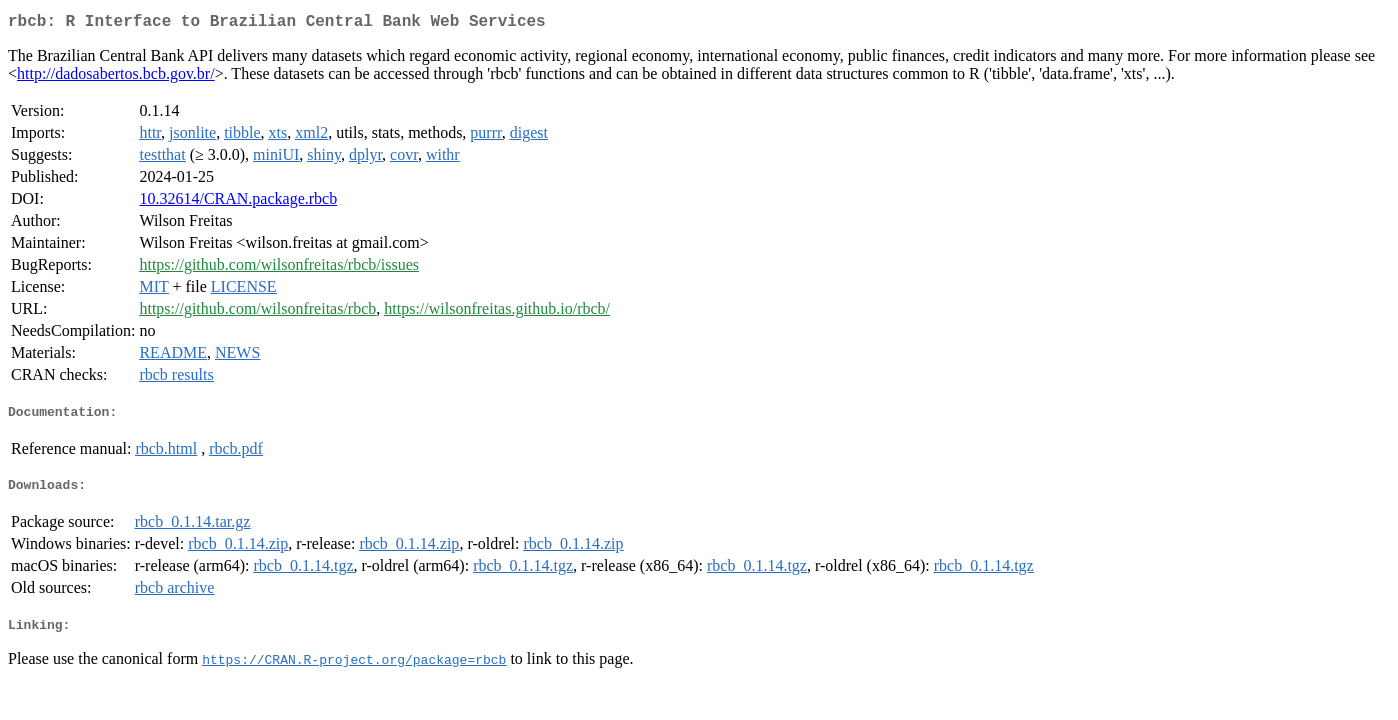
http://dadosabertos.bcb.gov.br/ (116, 77)
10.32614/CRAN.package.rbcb (238, 202)
